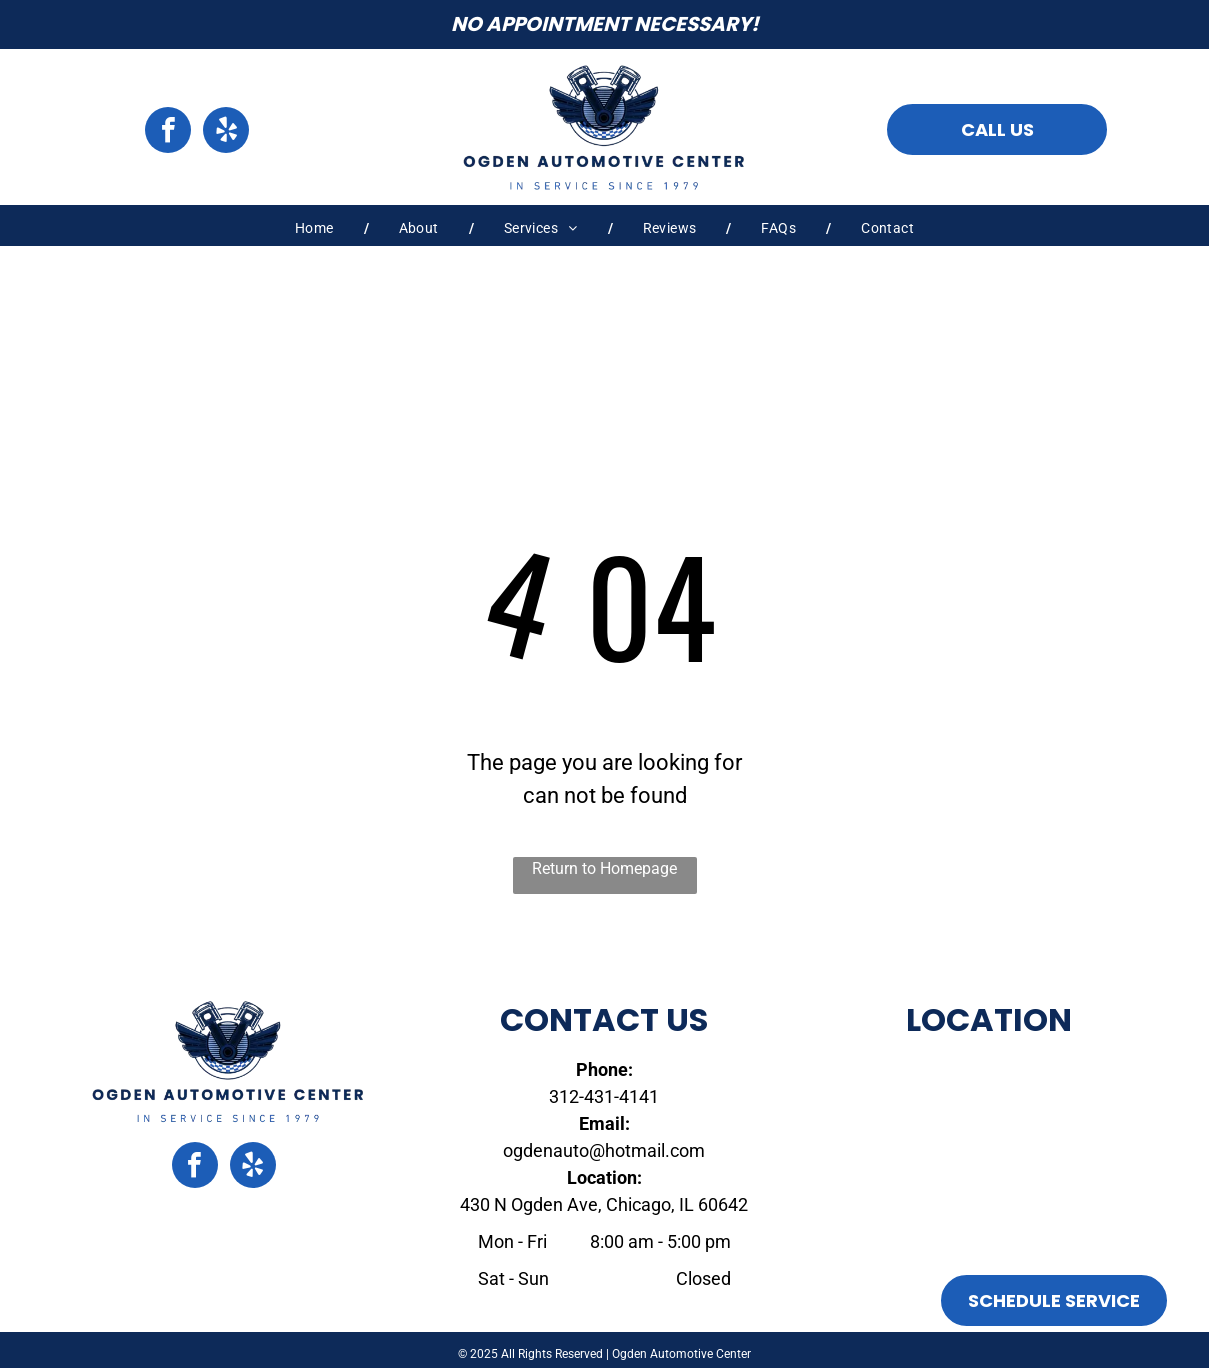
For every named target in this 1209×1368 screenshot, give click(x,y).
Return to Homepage (604, 868)
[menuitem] (317, 228)
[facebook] (168, 132)
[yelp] (226, 132)
